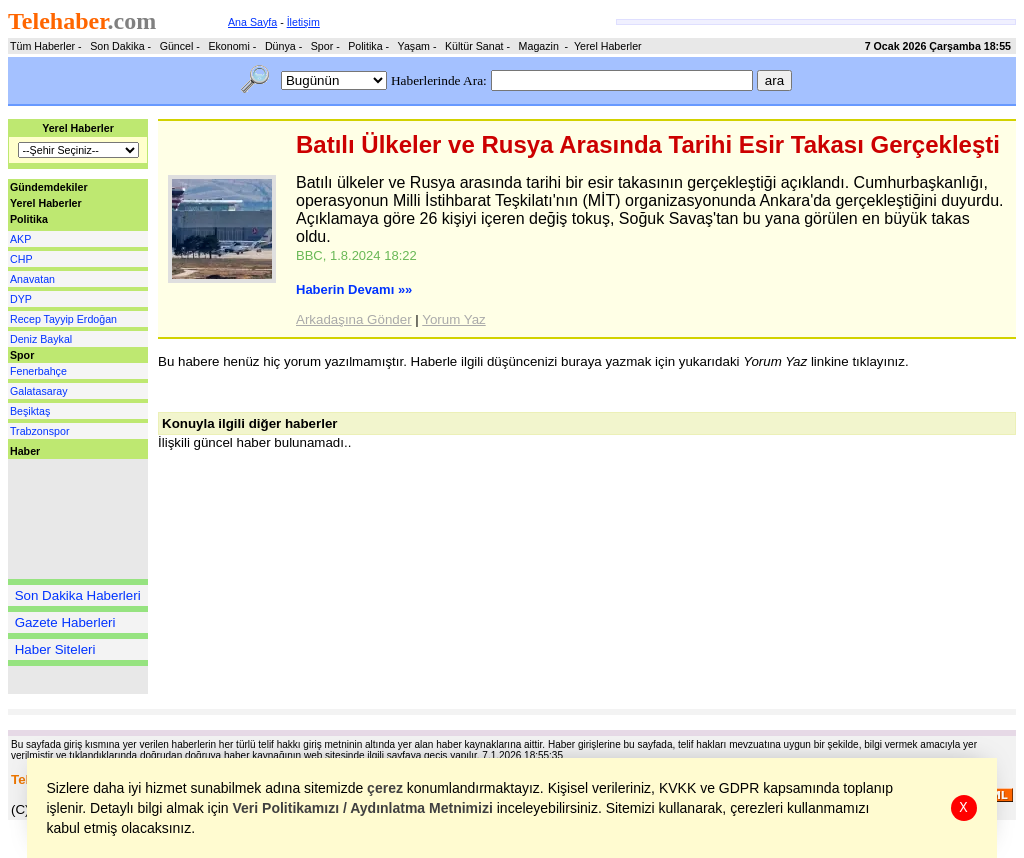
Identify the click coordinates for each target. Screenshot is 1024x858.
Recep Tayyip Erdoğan (63, 319)
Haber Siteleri (55, 649)
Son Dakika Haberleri (78, 595)
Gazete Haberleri (65, 622)
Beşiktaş (30, 411)
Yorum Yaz (453, 319)
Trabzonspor (39, 431)
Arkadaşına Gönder (354, 319)
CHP (21, 259)
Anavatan (32, 279)
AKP (20, 239)
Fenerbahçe (38, 371)
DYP (21, 299)
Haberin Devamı (354, 289)
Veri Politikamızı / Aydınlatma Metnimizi (363, 808)
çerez (386, 788)
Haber (25, 451)
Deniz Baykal (41, 339)
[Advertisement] (68, 519)
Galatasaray (38, 391)
